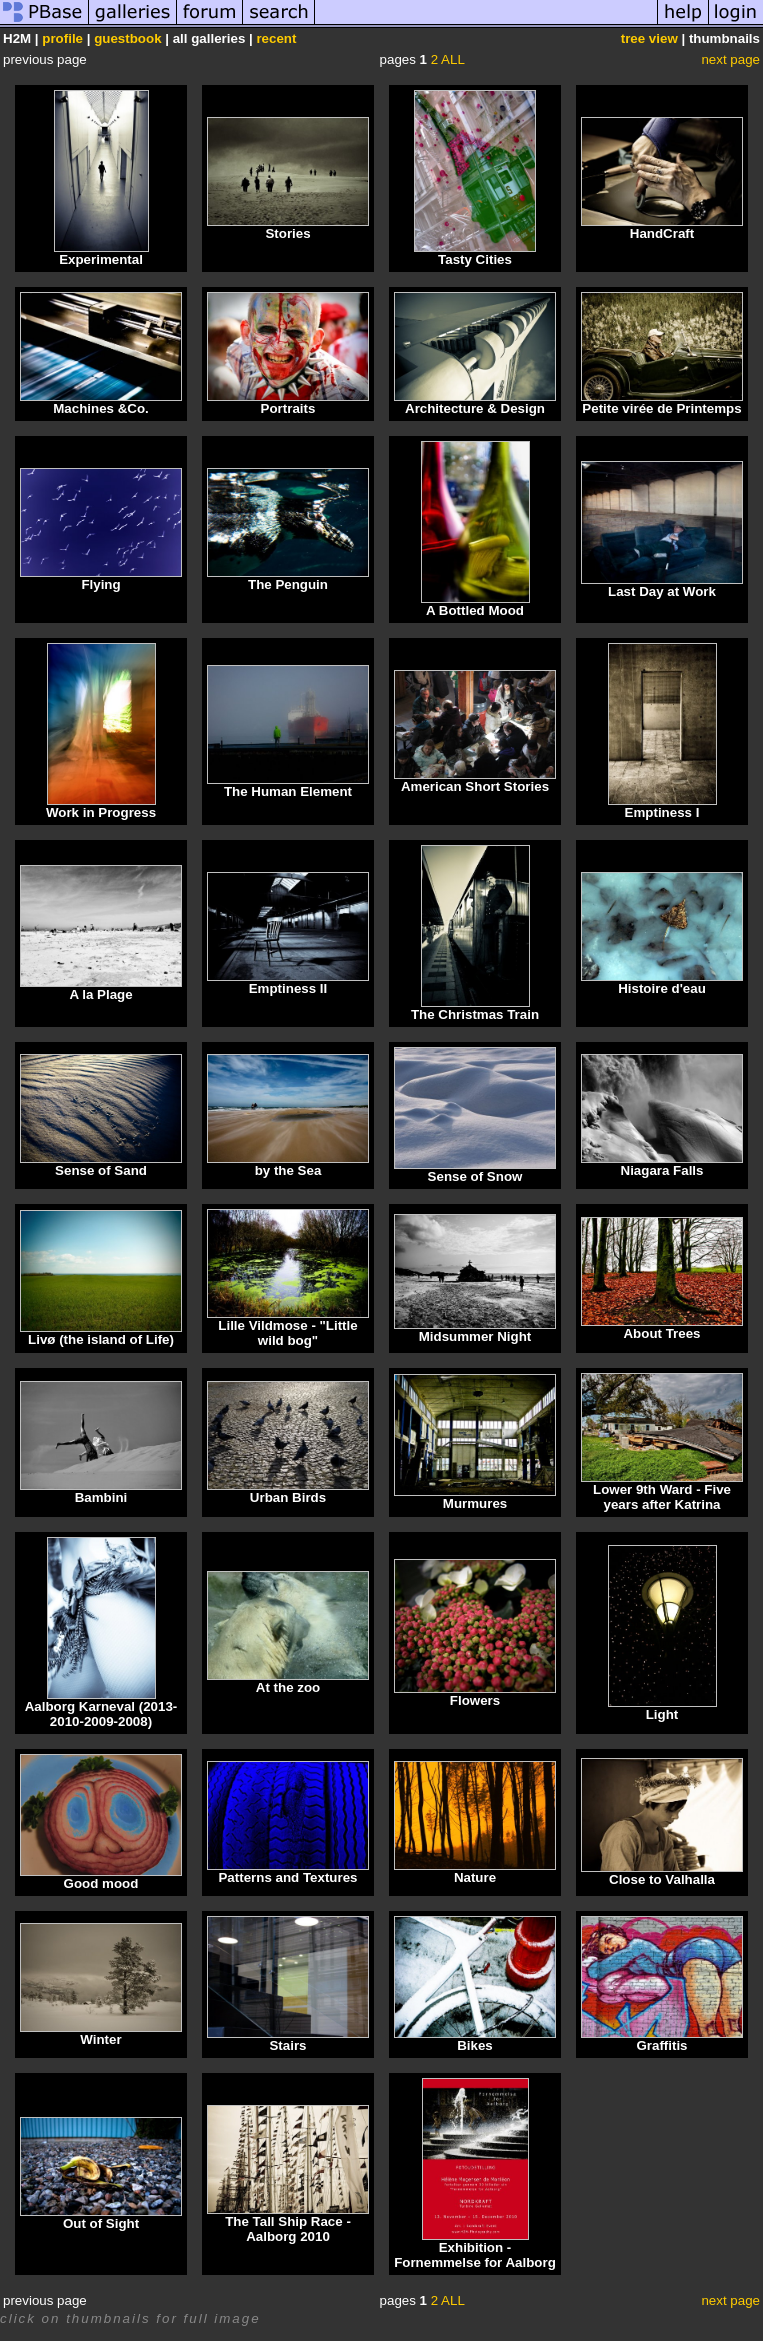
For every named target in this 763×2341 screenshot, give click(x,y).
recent (276, 38)
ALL (453, 59)
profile (62, 38)
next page (730, 59)
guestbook (127, 38)
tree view (649, 38)
